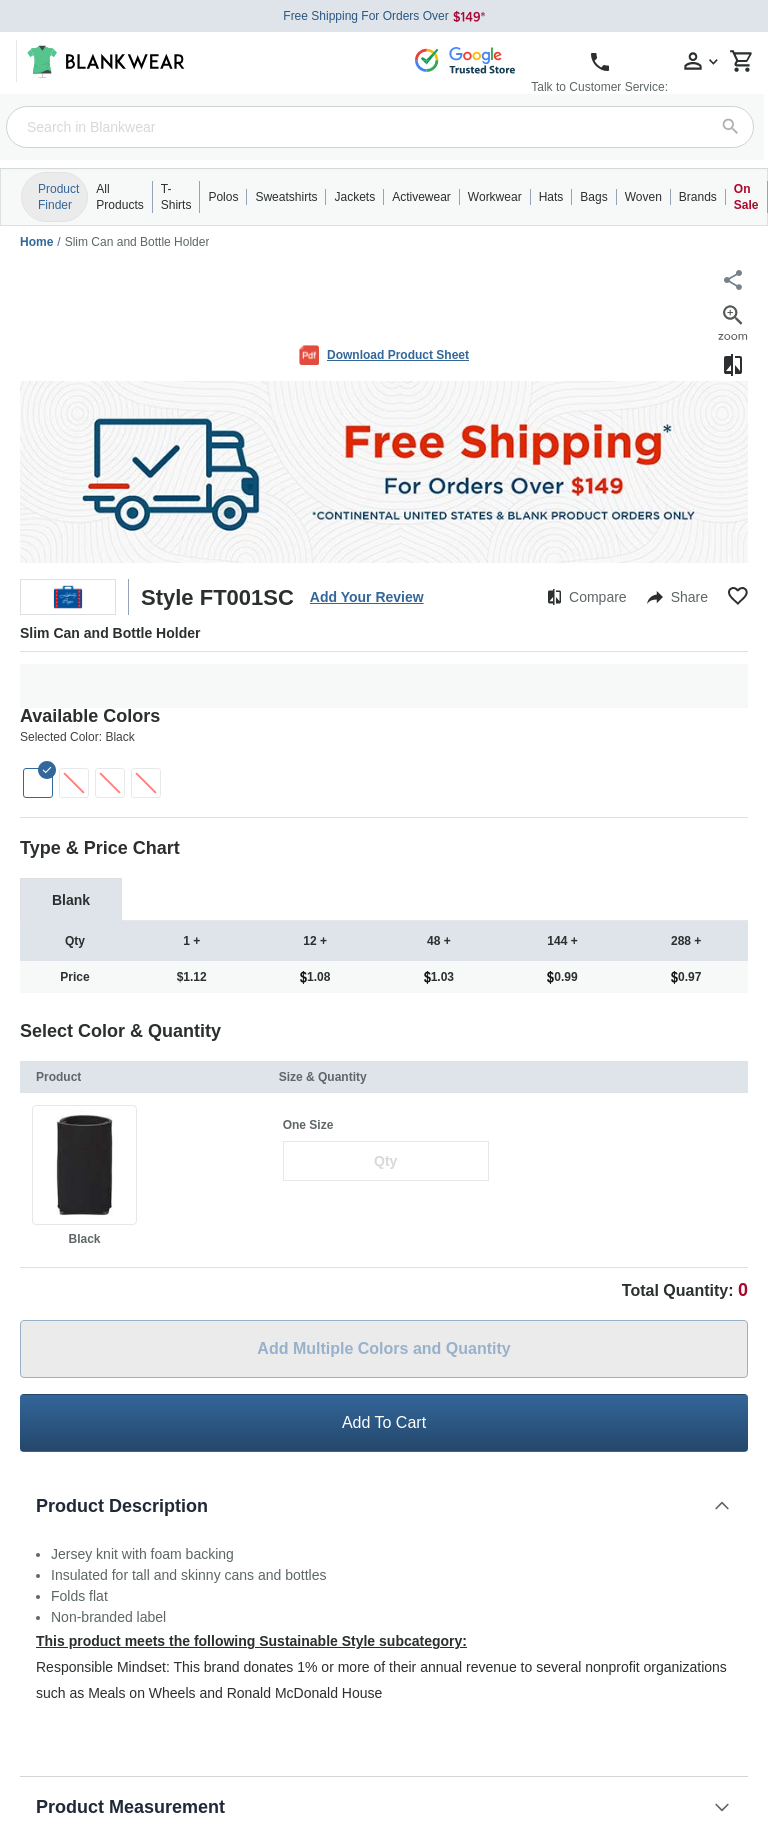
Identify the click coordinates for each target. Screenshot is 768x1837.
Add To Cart (384, 1422)
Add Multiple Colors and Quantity (383, 1348)
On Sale (746, 197)
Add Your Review (367, 597)
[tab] (71, 899)
